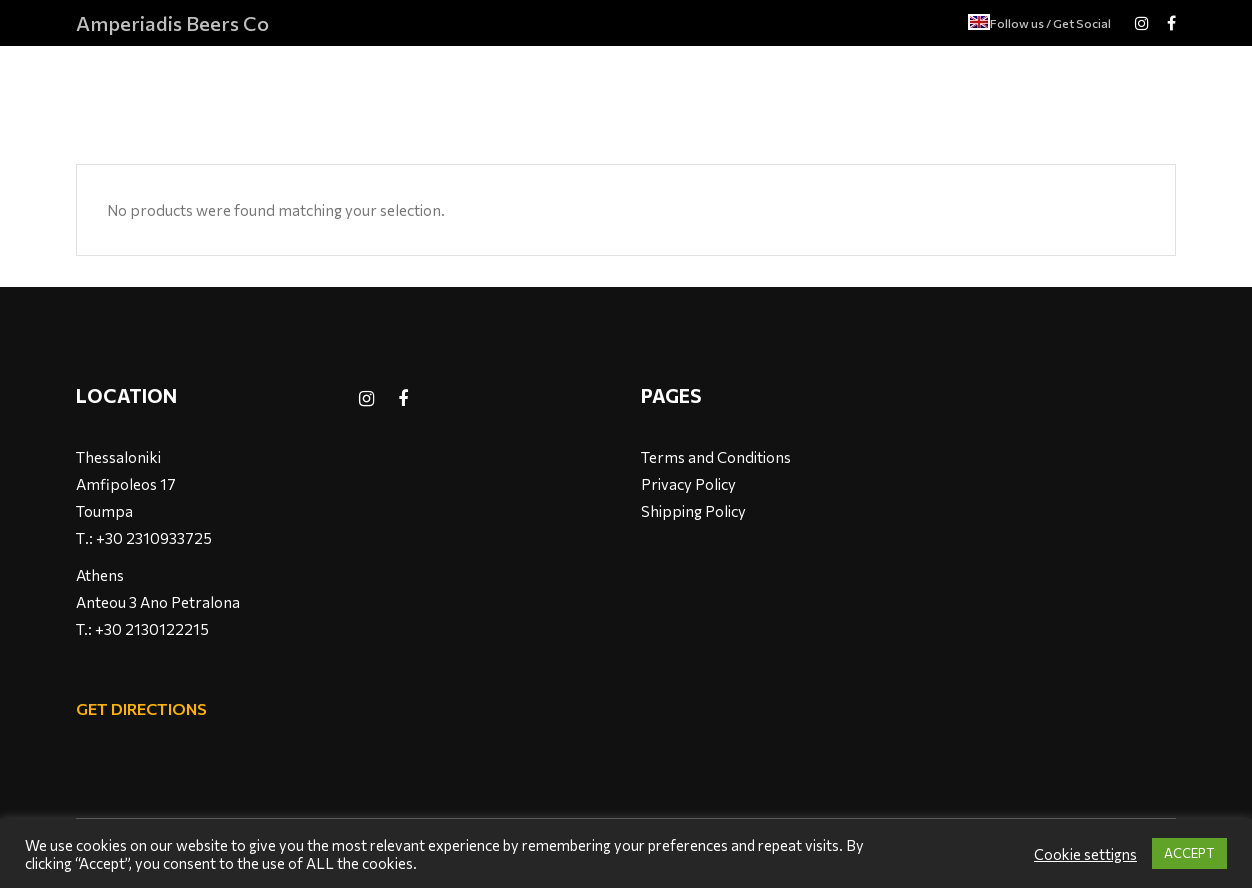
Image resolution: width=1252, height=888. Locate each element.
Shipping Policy (693, 511)
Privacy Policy (688, 484)
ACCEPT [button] (1189, 853)
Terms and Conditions (716, 457)
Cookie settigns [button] (1085, 854)
